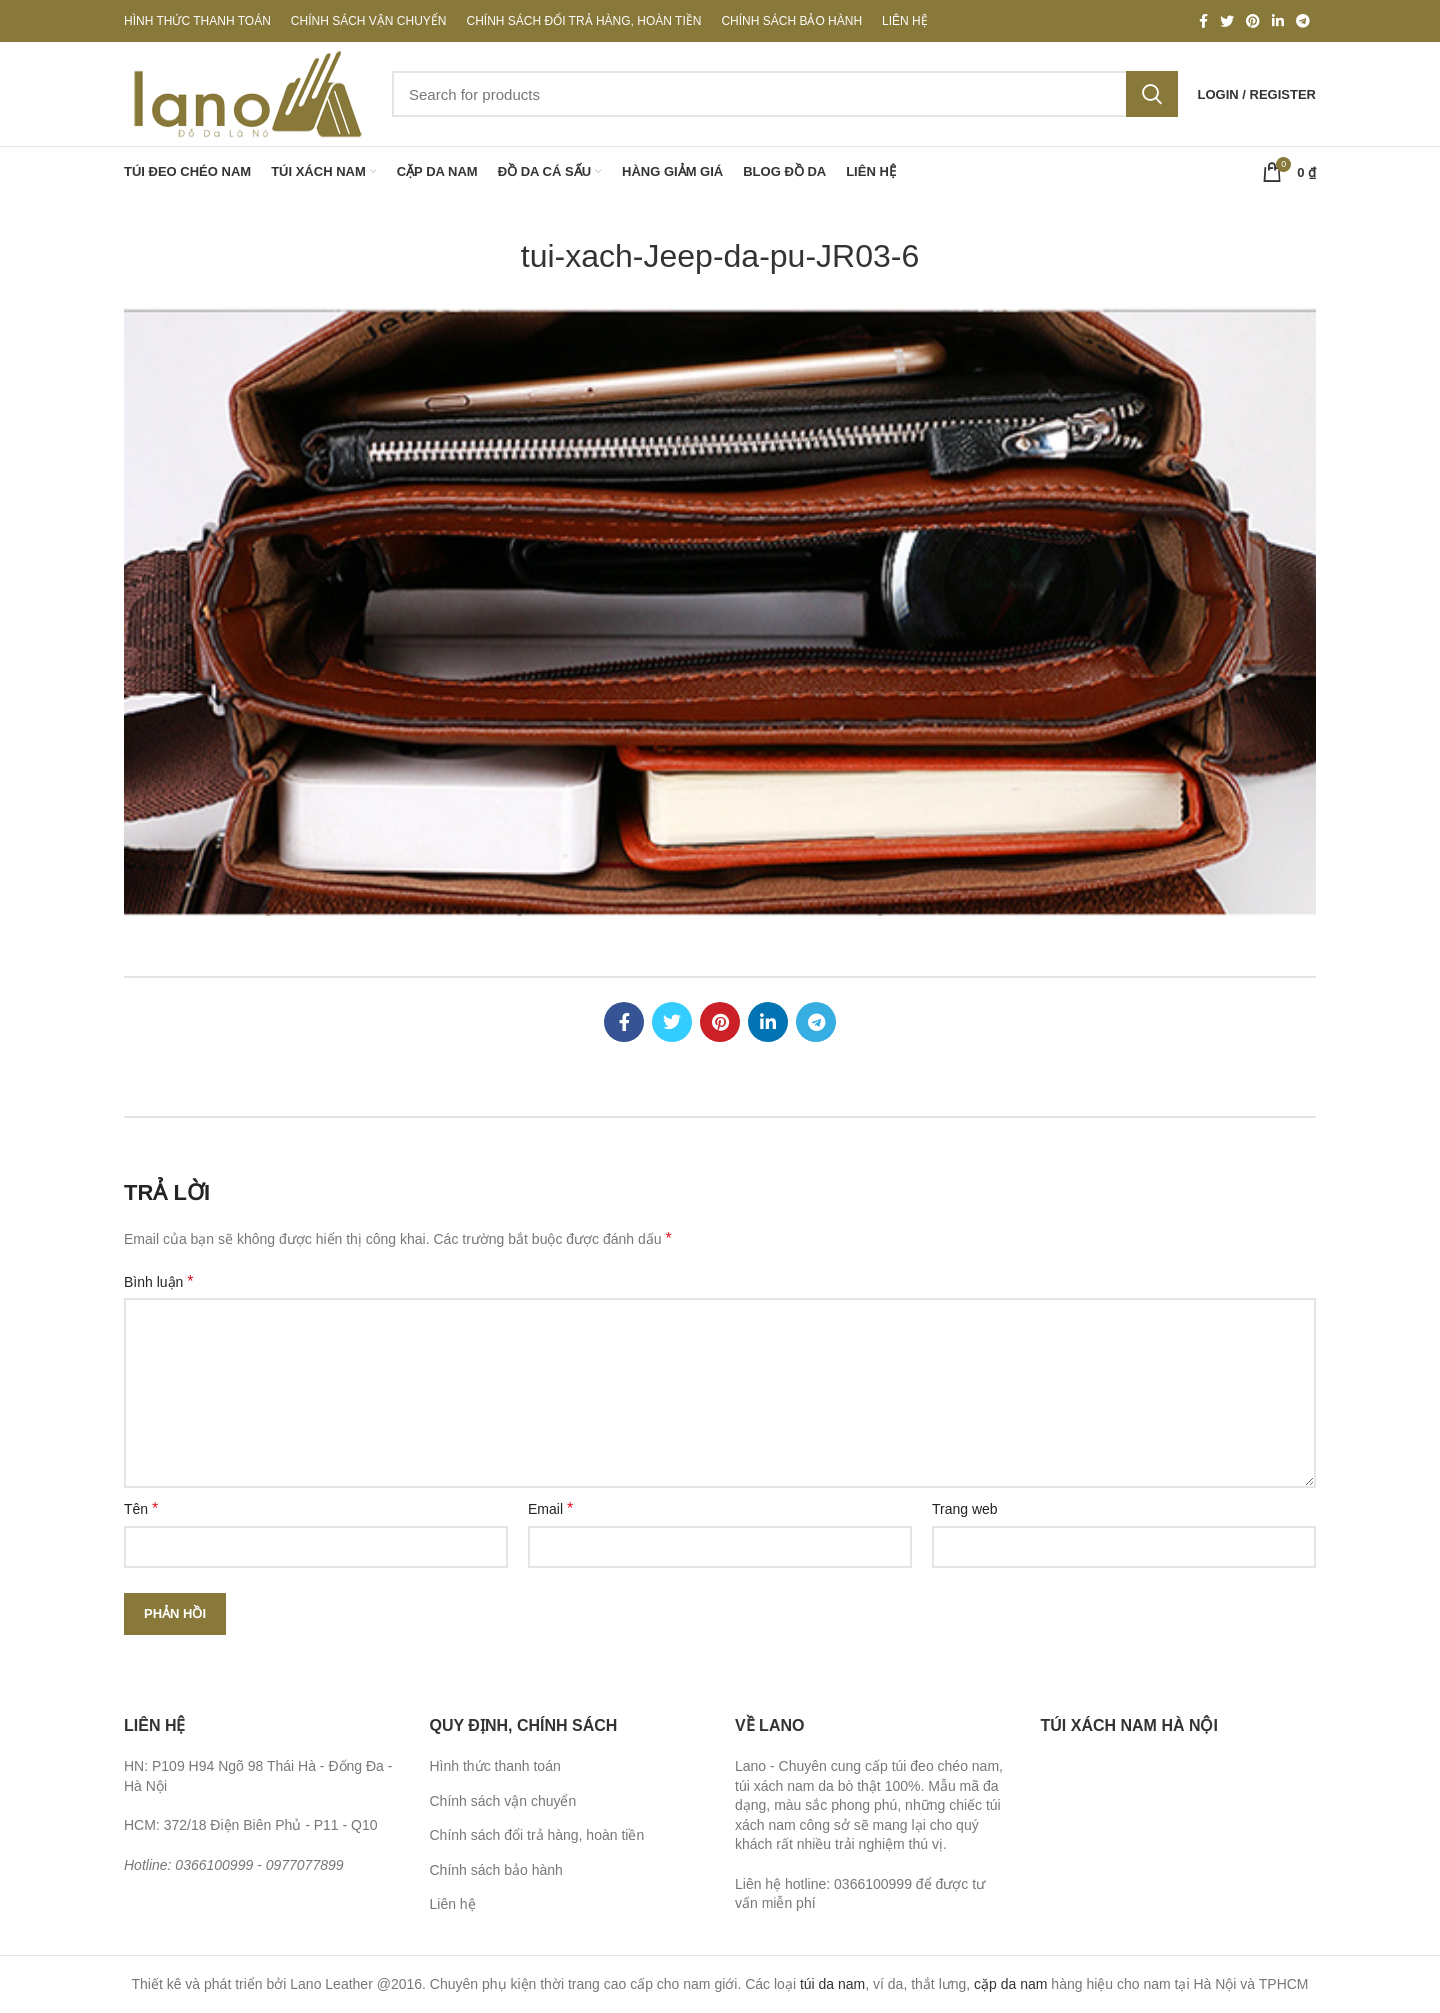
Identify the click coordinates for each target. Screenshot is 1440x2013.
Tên (141, 1508)
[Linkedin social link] (1278, 21)
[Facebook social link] (1203, 21)
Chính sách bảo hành (496, 1870)
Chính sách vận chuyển (503, 1801)
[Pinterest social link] (1253, 21)
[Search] (785, 94)
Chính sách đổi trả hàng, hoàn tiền (537, 1835)
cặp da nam (1010, 1984)
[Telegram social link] (1303, 21)
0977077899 (305, 1865)
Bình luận (159, 1281)
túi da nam (832, 1984)
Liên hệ (453, 1904)
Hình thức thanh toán (495, 1766)
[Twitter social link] (1227, 21)
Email (550, 1508)
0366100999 (214, 1865)
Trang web (965, 1509)
